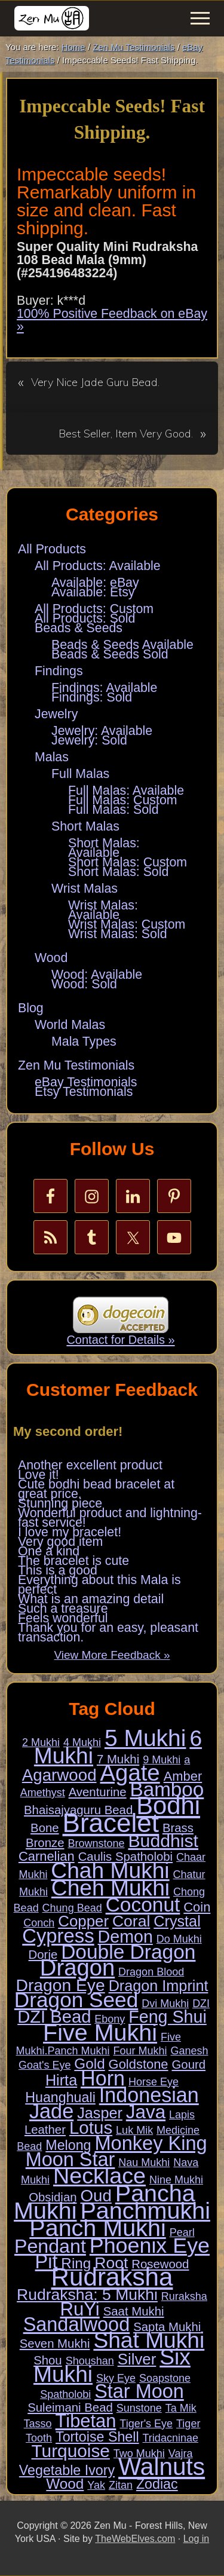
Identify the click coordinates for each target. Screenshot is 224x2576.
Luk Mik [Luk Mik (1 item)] (134, 2130)
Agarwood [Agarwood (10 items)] (59, 1775)
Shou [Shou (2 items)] (47, 2360)
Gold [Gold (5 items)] (89, 2064)
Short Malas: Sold (118, 872)
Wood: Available (96, 974)
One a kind (48, 1551)
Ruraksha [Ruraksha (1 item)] (184, 2296)
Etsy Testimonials (84, 1092)
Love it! (38, 1475)
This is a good (57, 1570)
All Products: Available (98, 566)
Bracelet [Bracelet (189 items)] (111, 1822)
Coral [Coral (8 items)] (131, 1921)
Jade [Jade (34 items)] (51, 2111)
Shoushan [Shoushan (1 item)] (90, 2361)
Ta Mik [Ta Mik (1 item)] (181, 2408)
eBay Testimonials (86, 1082)
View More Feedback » (112, 1655)
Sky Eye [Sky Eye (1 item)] (116, 2378)
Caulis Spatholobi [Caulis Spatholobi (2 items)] (125, 1856)
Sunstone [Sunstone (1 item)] (139, 2408)
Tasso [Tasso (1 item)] (38, 2424)
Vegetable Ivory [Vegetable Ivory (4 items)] (67, 2470)
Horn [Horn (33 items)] (103, 2078)
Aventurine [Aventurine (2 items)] (98, 1792)
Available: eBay (95, 582)
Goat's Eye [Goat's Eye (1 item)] (44, 2065)
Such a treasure (63, 1608)
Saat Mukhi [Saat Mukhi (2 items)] (133, 2311)
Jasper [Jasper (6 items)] (99, 2113)
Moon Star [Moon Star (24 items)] (70, 2159)
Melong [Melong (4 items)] (68, 2145)
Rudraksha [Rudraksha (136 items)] (112, 2277)
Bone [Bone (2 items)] (44, 1827)
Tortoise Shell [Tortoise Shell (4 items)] (97, 2437)
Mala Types (83, 1041)
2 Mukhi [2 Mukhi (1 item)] (41, 1742)
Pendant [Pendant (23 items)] (50, 2246)
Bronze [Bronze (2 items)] (45, 1842)
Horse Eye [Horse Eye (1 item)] (153, 2082)
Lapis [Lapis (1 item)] (182, 2115)
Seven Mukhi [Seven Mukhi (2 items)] (55, 2343)
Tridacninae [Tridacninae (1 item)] (170, 2438)
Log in (196, 2539)
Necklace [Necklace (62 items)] (99, 2175)
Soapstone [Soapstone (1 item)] (165, 2378)
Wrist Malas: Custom (126, 924)
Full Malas (80, 774)
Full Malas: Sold (113, 809)
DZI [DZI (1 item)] (201, 2004)
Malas (52, 757)
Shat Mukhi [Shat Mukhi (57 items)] (148, 2340)
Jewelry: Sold (89, 740)
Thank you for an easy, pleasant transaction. (108, 1632)
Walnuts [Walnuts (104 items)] (161, 2466)
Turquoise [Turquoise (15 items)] (71, 2451)
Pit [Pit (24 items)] (46, 2261)
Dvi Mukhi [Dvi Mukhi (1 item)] (165, 2004)
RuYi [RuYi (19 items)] (79, 2309)
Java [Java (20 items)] (145, 2112)
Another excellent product (90, 1465)
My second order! (67, 1431)
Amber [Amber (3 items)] (183, 1776)
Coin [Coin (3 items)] (196, 1907)
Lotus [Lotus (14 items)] (90, 2127)
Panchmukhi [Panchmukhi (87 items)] (145, 2210)
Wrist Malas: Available (103, 910)
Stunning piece (60, 1503)
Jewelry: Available (101, 731)
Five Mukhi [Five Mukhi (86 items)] (100, 2032)
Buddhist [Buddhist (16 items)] (163, 1841)
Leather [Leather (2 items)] (45, 2129)
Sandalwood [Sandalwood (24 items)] (76, 2324)
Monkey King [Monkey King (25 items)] (150, 2143)
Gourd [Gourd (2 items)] (188, 2064)
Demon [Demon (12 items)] (125, 1936)
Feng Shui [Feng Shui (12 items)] (167, 2016)
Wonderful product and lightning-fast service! (110, 1518)
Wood (51, 958)
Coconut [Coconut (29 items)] (143, 1905)
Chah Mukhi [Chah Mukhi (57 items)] (110, 1870)
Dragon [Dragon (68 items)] (77, 1967)
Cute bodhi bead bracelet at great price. (96, 1489)
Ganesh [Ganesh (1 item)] (189, 2051)
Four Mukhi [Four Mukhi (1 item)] (140, 2051)
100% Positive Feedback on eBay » (112, 320)
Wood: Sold (84, 984)
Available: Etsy (93, 592)
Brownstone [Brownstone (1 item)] (95, 1843)
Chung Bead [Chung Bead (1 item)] (72, 1908)
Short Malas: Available (104, 848)
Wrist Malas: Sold (117, 934)
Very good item (60, 1541)
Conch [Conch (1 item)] (38, 1923)
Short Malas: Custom (127, 862)
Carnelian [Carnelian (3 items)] (47, 1856)
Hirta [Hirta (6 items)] (61, 2080)
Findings (59, 671)
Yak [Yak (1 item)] (96, 2485)
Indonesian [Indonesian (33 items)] (149, 2095)
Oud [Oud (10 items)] (95, 2195)
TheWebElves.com (135, 2539)
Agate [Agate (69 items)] (129, 1772)
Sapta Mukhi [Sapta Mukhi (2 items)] (167, 2326)
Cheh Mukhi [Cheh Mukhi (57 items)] (110, 1887)
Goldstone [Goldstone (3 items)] (138, 2064)
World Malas (70, 1025)
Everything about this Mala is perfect (99, 1585)
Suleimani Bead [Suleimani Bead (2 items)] (70, 2407)
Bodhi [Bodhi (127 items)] (168, 1805)
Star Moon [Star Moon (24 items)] (139, 2391)
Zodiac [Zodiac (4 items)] (157, 2484)
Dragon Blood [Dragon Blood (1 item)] (151, 1972)
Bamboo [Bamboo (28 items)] (167, 1789)
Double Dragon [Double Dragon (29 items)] (128, 1952)
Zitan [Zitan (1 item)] (121, 2485)
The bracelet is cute (73, 1561)
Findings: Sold (91, 697)
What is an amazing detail (91, 1599)
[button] (200, 18)
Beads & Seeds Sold (109, 654)
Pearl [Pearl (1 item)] (182, 2232)
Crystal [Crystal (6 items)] (177, 1921)
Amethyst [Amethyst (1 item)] (42, 1793)
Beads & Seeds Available (122, 645)
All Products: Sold (85, 618)
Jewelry (56, 714)
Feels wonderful (63, 1618)
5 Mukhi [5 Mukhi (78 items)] (145, 1738)
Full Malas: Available (126, 790)
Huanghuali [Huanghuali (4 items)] (60, 2097)
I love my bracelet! (69, 1532)
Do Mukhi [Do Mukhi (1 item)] (179, 1939)
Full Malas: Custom (122, 800)
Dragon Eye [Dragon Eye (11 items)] (60, 1985)
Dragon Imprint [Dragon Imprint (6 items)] (158, 1985)
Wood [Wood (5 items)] (65, 2484)
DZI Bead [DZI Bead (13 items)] (54, 2016)
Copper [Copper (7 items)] (83, 1921)
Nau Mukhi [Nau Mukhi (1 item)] (144, 2162)
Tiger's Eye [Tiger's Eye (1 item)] (146, 2424)
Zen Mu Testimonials (76, 1065)
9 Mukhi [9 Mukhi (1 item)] (161, 1760)
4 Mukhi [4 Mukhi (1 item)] (82, 1742)
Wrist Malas (84, 888)
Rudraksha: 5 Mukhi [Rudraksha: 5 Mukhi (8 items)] (87, 2295)
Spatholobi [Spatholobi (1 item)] (65, 2394)
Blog (31, 1008)
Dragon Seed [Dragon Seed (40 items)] (76, 1999)
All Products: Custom (94, 609)
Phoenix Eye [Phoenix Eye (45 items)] (150, 2246)
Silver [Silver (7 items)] (137, 2359)
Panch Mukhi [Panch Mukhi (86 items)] (97, 2227)
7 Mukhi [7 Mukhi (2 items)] (118, 1759)
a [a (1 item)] (187, 1760)
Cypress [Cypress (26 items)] (58, 1936)
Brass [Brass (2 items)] (178, 1827)
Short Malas (85, 826)
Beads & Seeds (78, 628)
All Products (52, 549)
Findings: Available (104, 688)
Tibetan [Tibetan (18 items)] (86, 2420)
